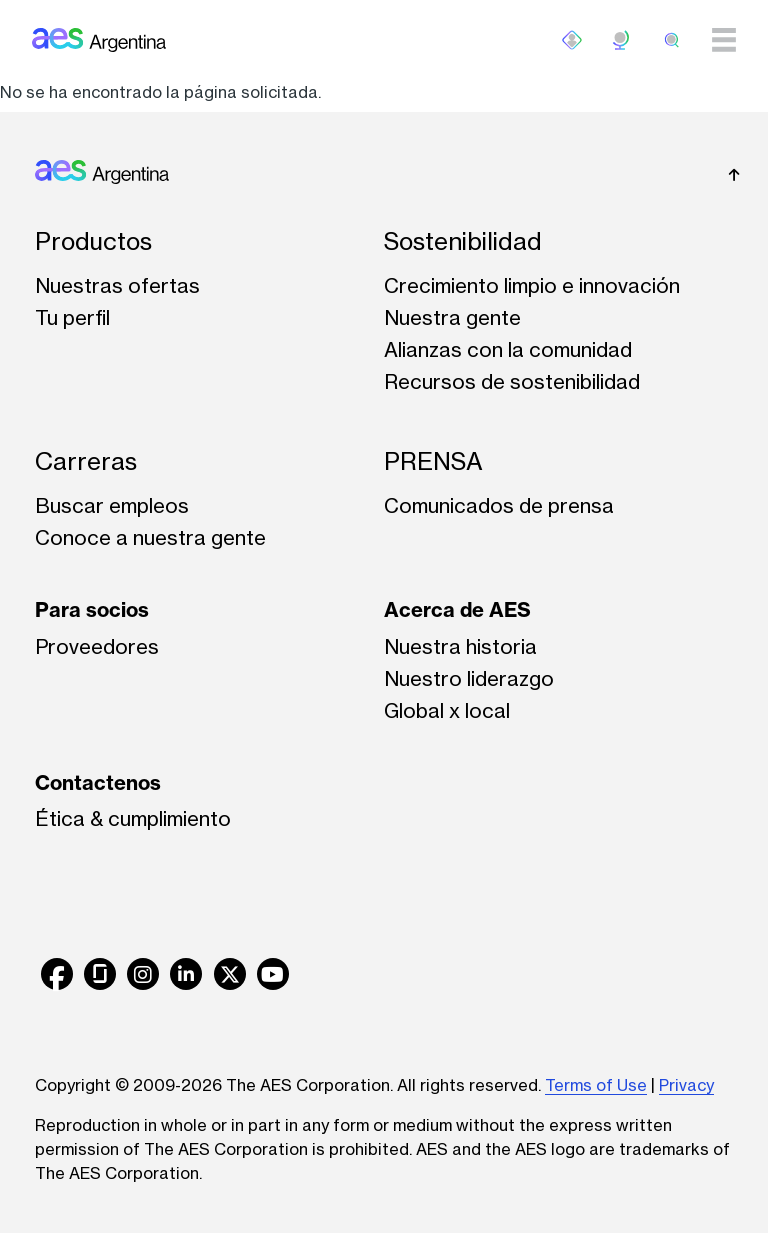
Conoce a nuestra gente (150, 537)
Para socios (92, 609)
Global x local (447, 710)
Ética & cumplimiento (133, 818)
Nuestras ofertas (117, 285)
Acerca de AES (457, 609)
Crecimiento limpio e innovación (532, 285)
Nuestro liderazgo (469, 678)
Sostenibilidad (463, 241)
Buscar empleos (112, 505)
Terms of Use (596, 1085)
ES (622, 40)
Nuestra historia (460, 646)
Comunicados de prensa (499, 505)
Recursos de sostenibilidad (512, 381)
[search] (672, 40)
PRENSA (433, 461)
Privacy (686, 1085)
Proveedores (97, 646)
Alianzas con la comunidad (508, 349)
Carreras (86, 461)
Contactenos (98, 782)
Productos (93, 241)
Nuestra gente (452, 317)
